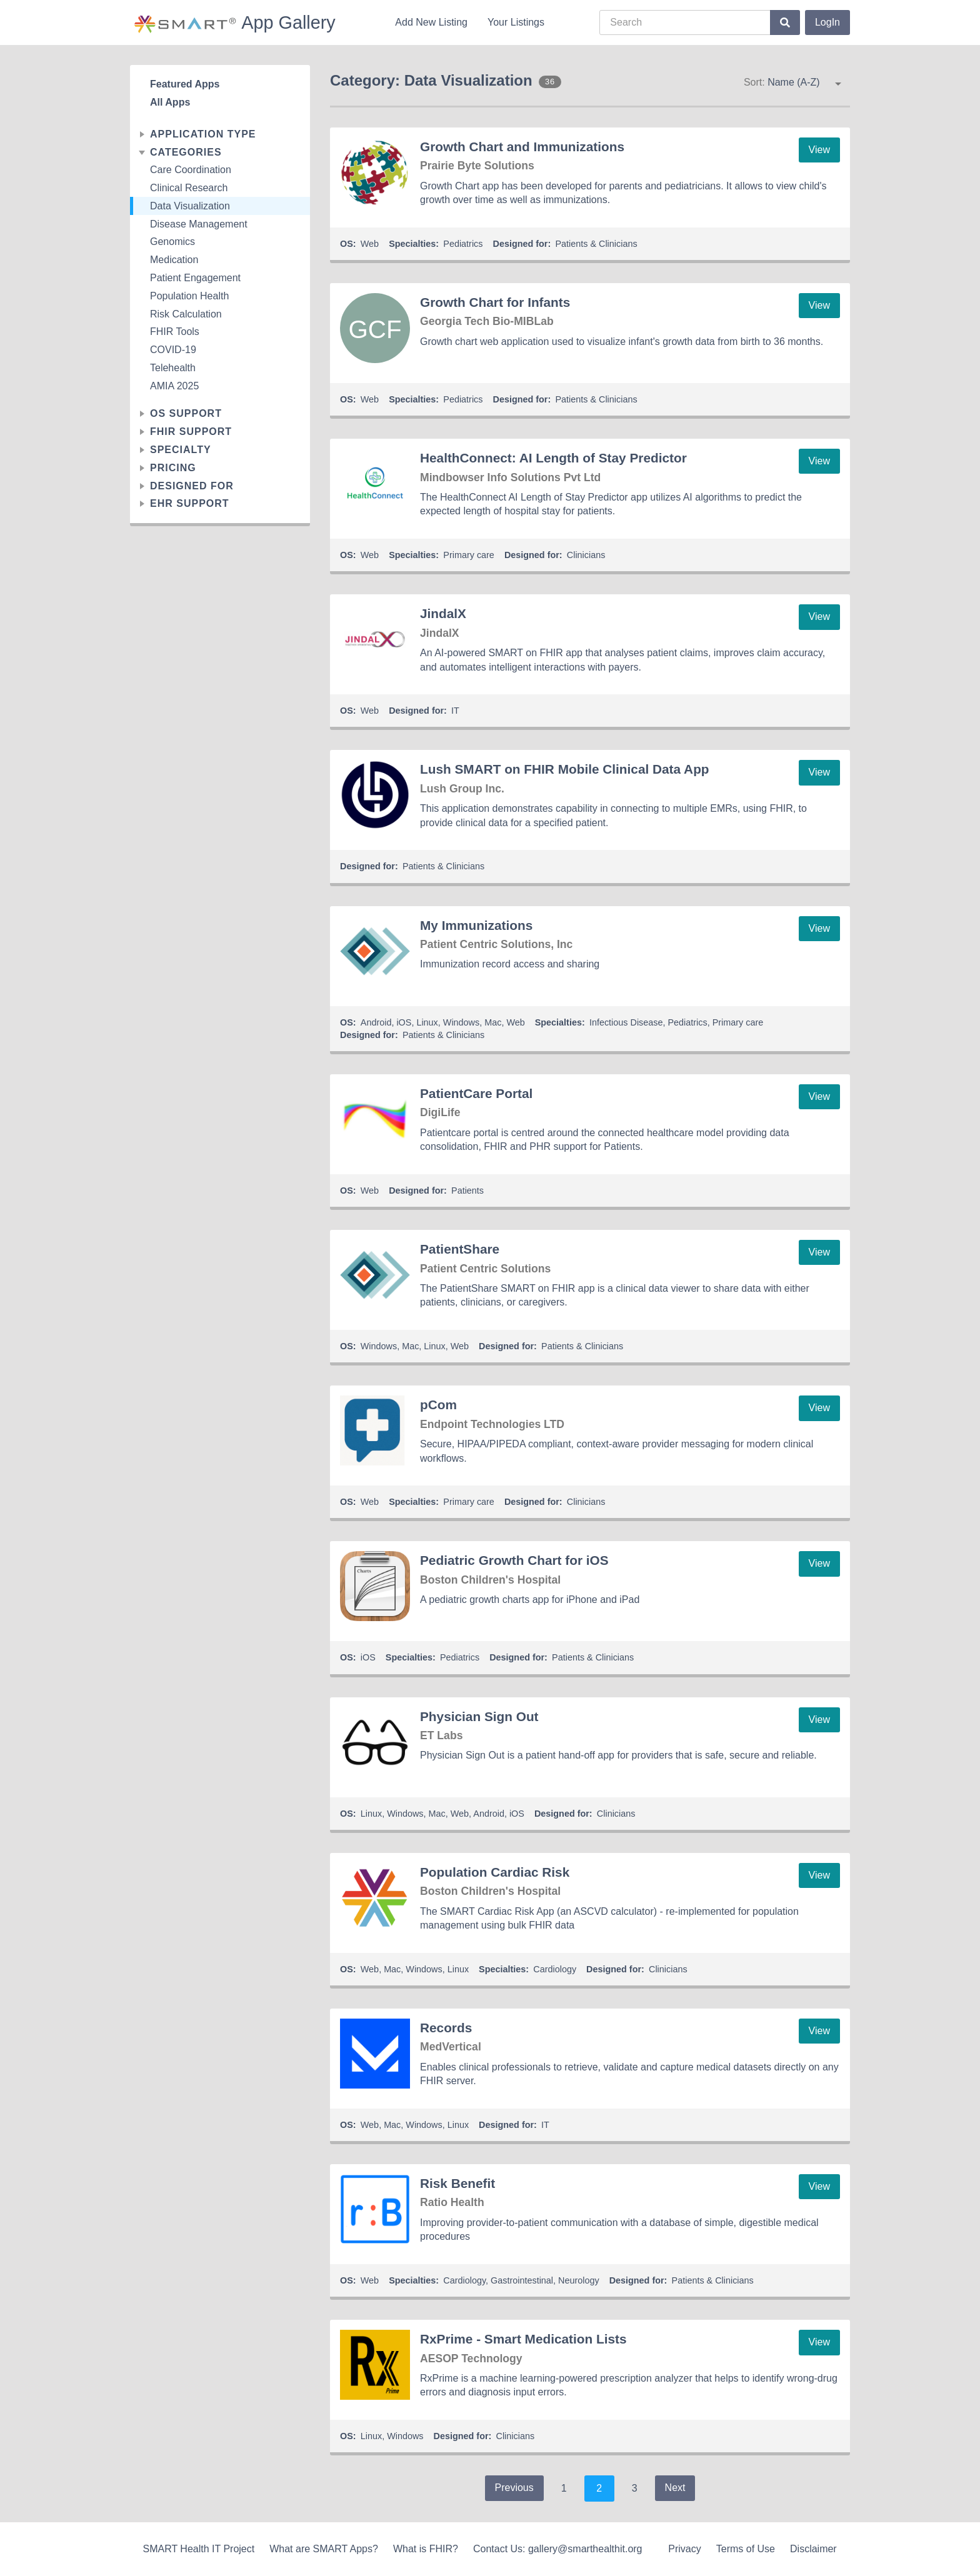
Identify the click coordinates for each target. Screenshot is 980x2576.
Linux (427, 1022)
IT (455, 711)
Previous (514, 2487)
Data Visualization (190, 206)
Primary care (468, 555)
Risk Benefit (457, 2183)
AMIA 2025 (174, 386)
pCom (438, 1404)
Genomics (172, 241)
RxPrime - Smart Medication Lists (523, 2339)
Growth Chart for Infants (495, 302)
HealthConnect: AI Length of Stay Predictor (553, 458)
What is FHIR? (425, 2549)
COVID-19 (173, 349)
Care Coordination (190, 169)
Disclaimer (813, 2549)
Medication (174, 259)
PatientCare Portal (476, 1093)
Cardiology (554, 1969)
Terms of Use (745, 2549)
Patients (467, 1191)
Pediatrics (462, 244)
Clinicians (586, 555)
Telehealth (173, 367)
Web (370, 244)
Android (376, 1022)
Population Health (189, 296)
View (819, 149)
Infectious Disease (626, 1022)
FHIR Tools (174, 331)
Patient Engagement (195, 277)
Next (675, 2487)
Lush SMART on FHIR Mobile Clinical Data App (564, 769)
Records (446, 2027)
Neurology (578, 2280)
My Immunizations (476, 925)
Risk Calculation (186, 314)
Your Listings (516, 22)
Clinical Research (189, 187)
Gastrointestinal (522, 2280)
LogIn (827, 22)
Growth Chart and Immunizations (522, 146)
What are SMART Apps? (323, 2549)
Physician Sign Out (479, 1716)
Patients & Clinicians (596, 244)
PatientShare (459, 1249)
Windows (461, 1022)
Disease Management (199, 224)
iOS (403, 1022)
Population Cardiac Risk (494, 1872)
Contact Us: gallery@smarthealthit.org (557, 2549)
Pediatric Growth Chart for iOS (514, 1560)
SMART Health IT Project (198, 2549)
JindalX (443, 613)
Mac (492, 1022)
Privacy (684, 2549)
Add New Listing (431, 22)
